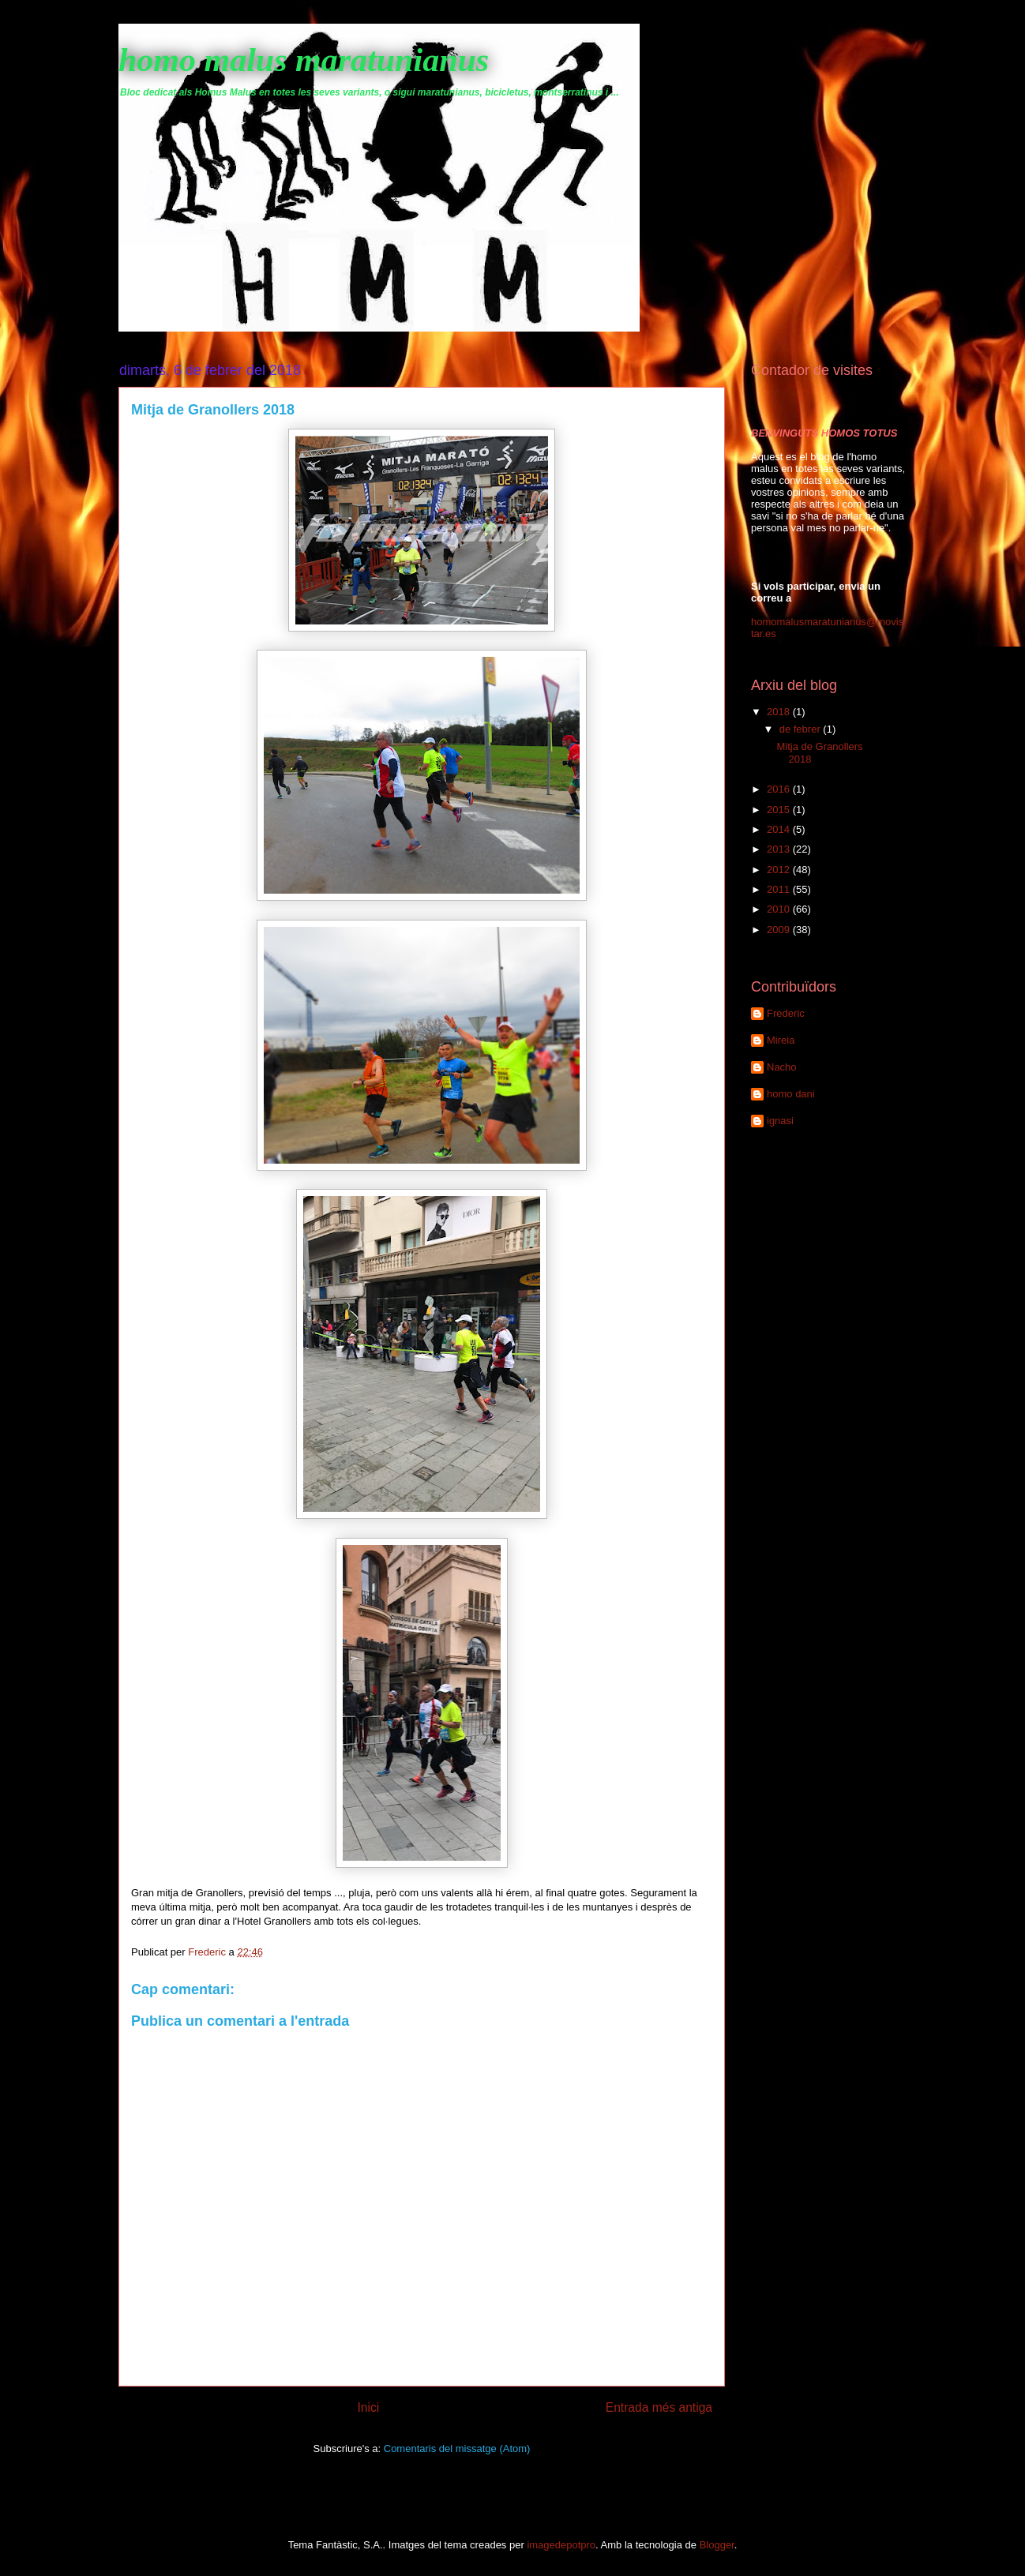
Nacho (782, 1067)
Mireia (780, 1040)
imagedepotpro (561, 2545)
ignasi (780, 1121)
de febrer (801, 729)
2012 (780, 870)
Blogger (717, 2545)
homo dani (791, 1094)
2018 (780, 712)
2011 (780, 889)
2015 (780, 810)
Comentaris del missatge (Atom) (457, 2448)
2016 (780, 789)
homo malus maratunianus (303, 60)
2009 (780, 930)
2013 (780, 849)
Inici (369, 2407)
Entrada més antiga (659, 2407)
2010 (780, 909)
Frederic (786, 1013)
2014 (780, 829)
